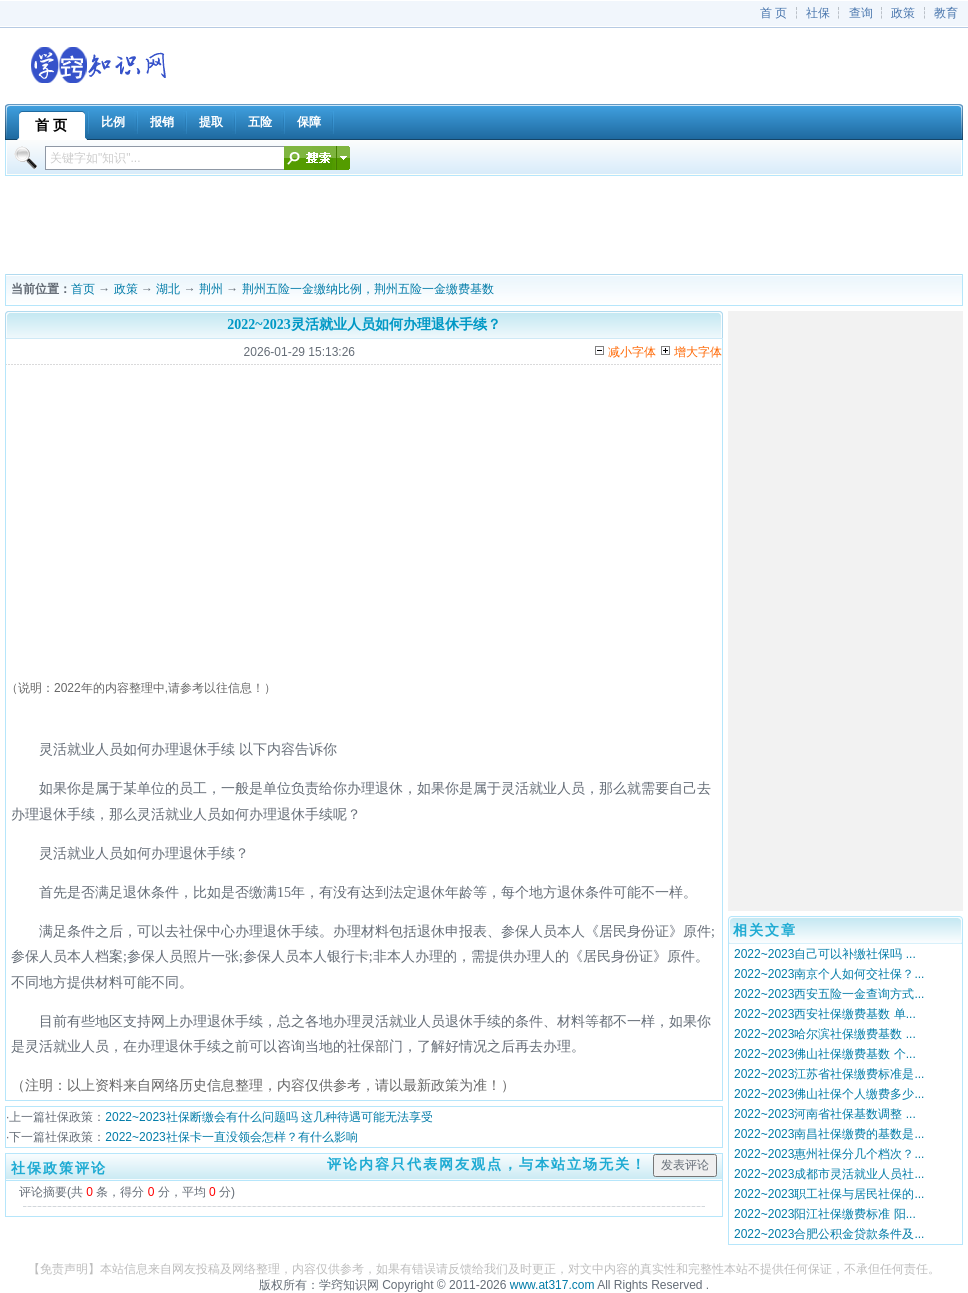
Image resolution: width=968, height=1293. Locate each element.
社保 (818, 13)
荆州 (211, 289)
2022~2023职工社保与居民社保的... (829, 1194)
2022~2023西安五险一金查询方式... (829, 994)
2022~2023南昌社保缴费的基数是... (829, 1134)
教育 (946, 13)
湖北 (168, 289)
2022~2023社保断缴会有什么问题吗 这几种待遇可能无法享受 (269, 1117)
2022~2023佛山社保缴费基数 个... (825, 1054)
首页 (83, 289)
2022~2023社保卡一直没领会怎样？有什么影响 (231, 1137)
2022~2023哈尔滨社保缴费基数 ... (825, 1034)
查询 (861, 13)
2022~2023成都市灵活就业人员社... (829, 1174)
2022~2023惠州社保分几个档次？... (829, 1154)
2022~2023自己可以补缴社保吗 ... (825, 954)
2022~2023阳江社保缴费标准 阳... (825, 1214)
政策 (903, 13)
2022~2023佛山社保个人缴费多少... (829, 1094)
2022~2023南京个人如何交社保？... (829, 974)
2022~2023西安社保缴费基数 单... (825, 1014)
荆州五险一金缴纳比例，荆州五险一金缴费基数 (368, 289)
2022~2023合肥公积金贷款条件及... (829, 1234)
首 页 (773, 13)
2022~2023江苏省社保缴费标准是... (829, 1074)
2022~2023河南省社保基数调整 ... (825, 1114)
